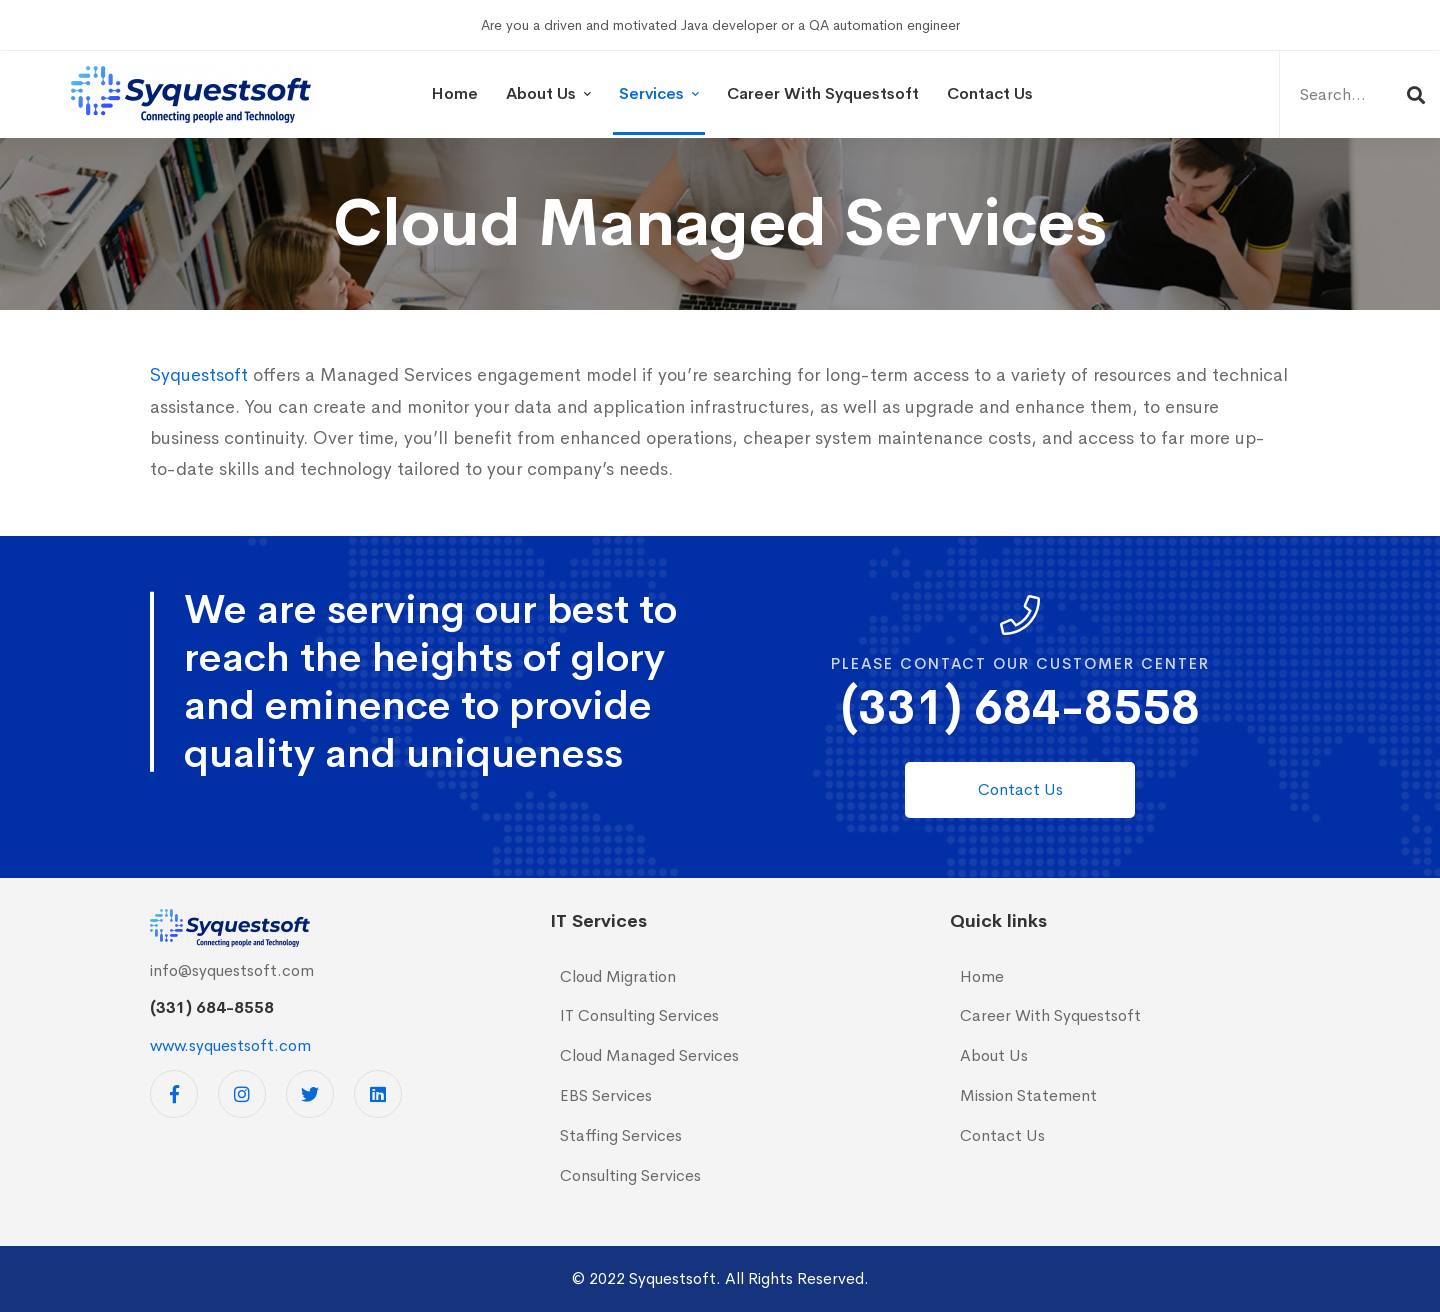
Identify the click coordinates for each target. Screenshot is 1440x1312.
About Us (994, 1055)
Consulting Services (630, 1175)
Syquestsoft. (675, 1278)
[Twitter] (310, 1094)
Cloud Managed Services (649, 1055)
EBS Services (606, 1095)
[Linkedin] (378, 1094)
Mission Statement (1028, 1095)
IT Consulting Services (639, 1015)
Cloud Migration (618, 976)
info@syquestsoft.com (232, 970)
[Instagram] (242, 1094)
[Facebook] (174, 1094)
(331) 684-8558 (1020, 707)
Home (982, 976)
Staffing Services (621, 1135)
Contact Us (1002, 1135)
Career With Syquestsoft (1050, 1015)
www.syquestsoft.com (230, 1045)
